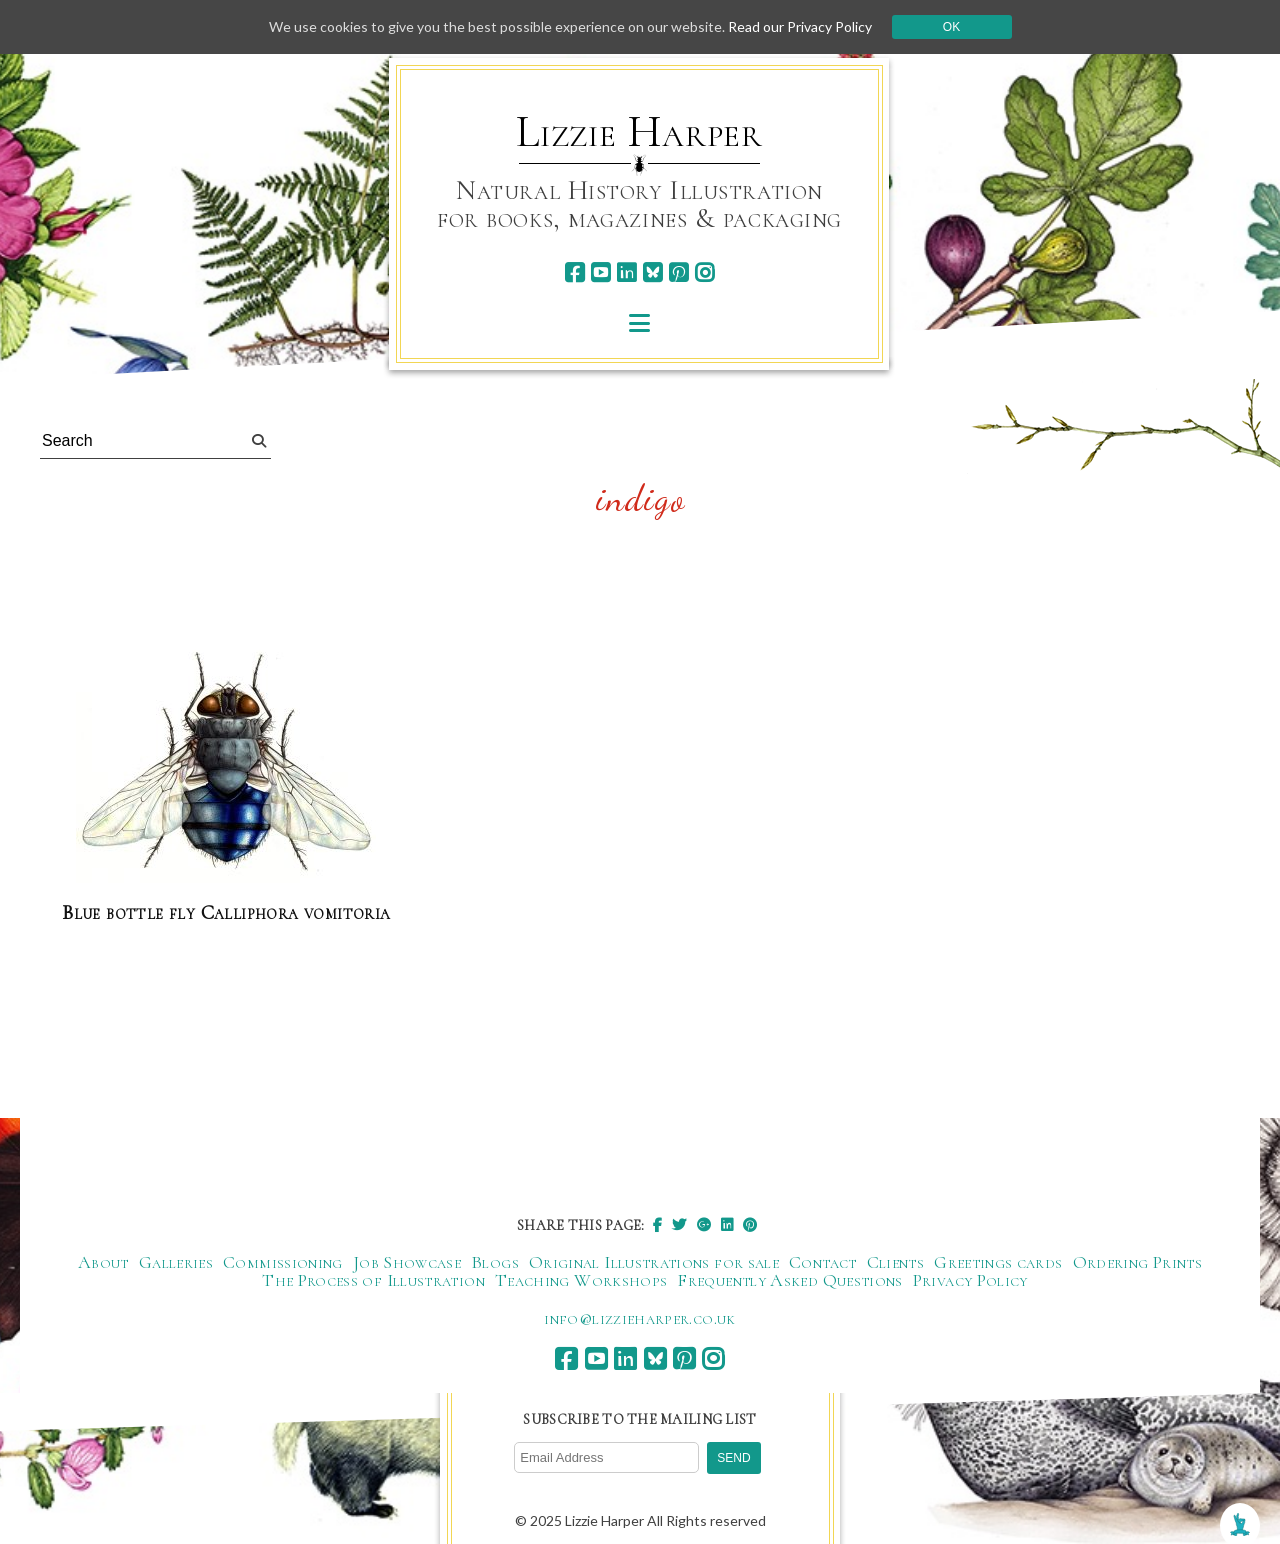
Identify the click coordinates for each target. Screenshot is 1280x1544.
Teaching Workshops (581, 1280)
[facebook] (574, 272)
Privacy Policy (970, 1280)
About (103, 1262)
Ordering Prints (1137, 1262)
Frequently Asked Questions (789, 1280)
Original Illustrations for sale (654, 1262)
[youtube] (600, 272)
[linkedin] (626, 272)
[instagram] (704, 272)
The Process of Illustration (373, 1280)
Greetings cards (998, 1262)
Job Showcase (407, 1262)
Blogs (495, 1262)
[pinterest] (678, 272)
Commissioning (283, 1262)
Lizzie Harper (639, 132)
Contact (823, 1262)
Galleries (176, 1262)
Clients (896, 1262)
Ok (951, 27)
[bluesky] (652, 272)
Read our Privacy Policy (800, 26)
